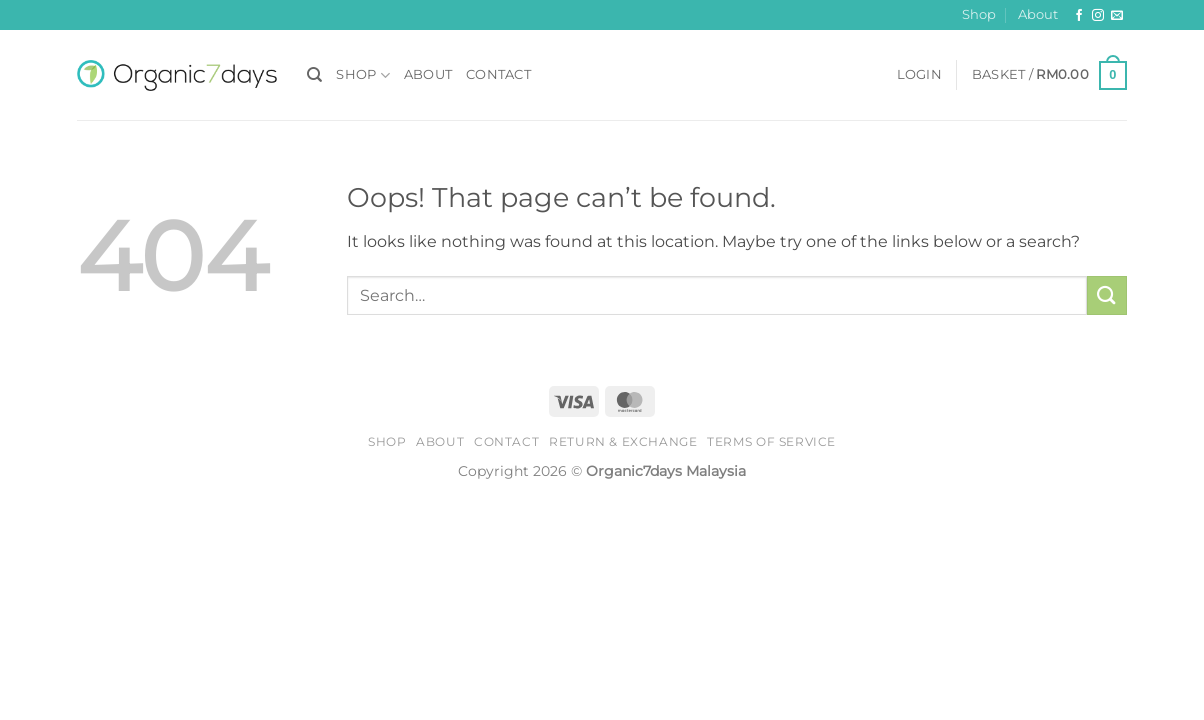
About (1038, 14)
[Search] (314, 75)
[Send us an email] (1117, 16)
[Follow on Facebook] (1079, 16)
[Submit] (1107, 295)
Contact (498, 74)
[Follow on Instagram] (1098, 16)
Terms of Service (771, 441)
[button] (919, 75)
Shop (979, 14)
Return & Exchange (623, 441)
